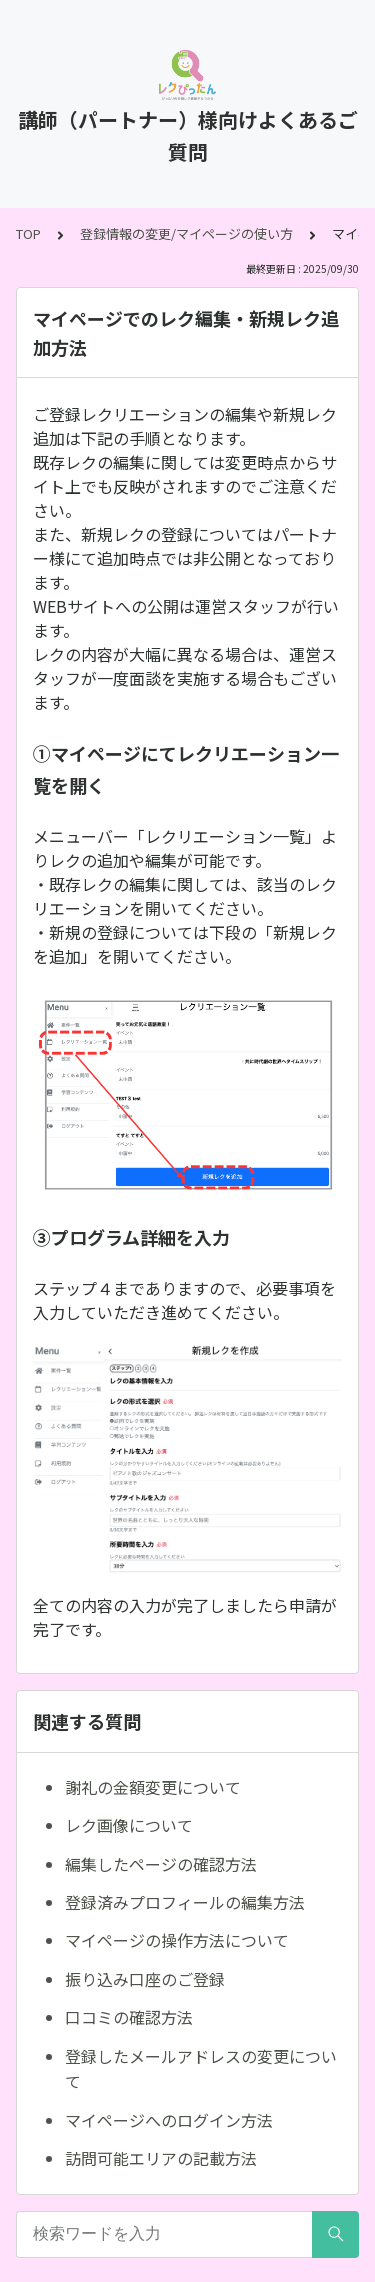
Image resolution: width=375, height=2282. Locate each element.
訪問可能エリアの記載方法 (161, 2158)
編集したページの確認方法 (161, 1864)
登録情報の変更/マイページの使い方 (186, 233)
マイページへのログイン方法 (169, 2120)
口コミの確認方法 (129, 2017)
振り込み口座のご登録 (145, 1979)
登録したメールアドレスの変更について (201, 2069)
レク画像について (129, 1825)
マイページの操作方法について (177, 1940)
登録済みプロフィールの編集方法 (185, 1902)
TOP (28, 233)
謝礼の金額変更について (153, 1787)
